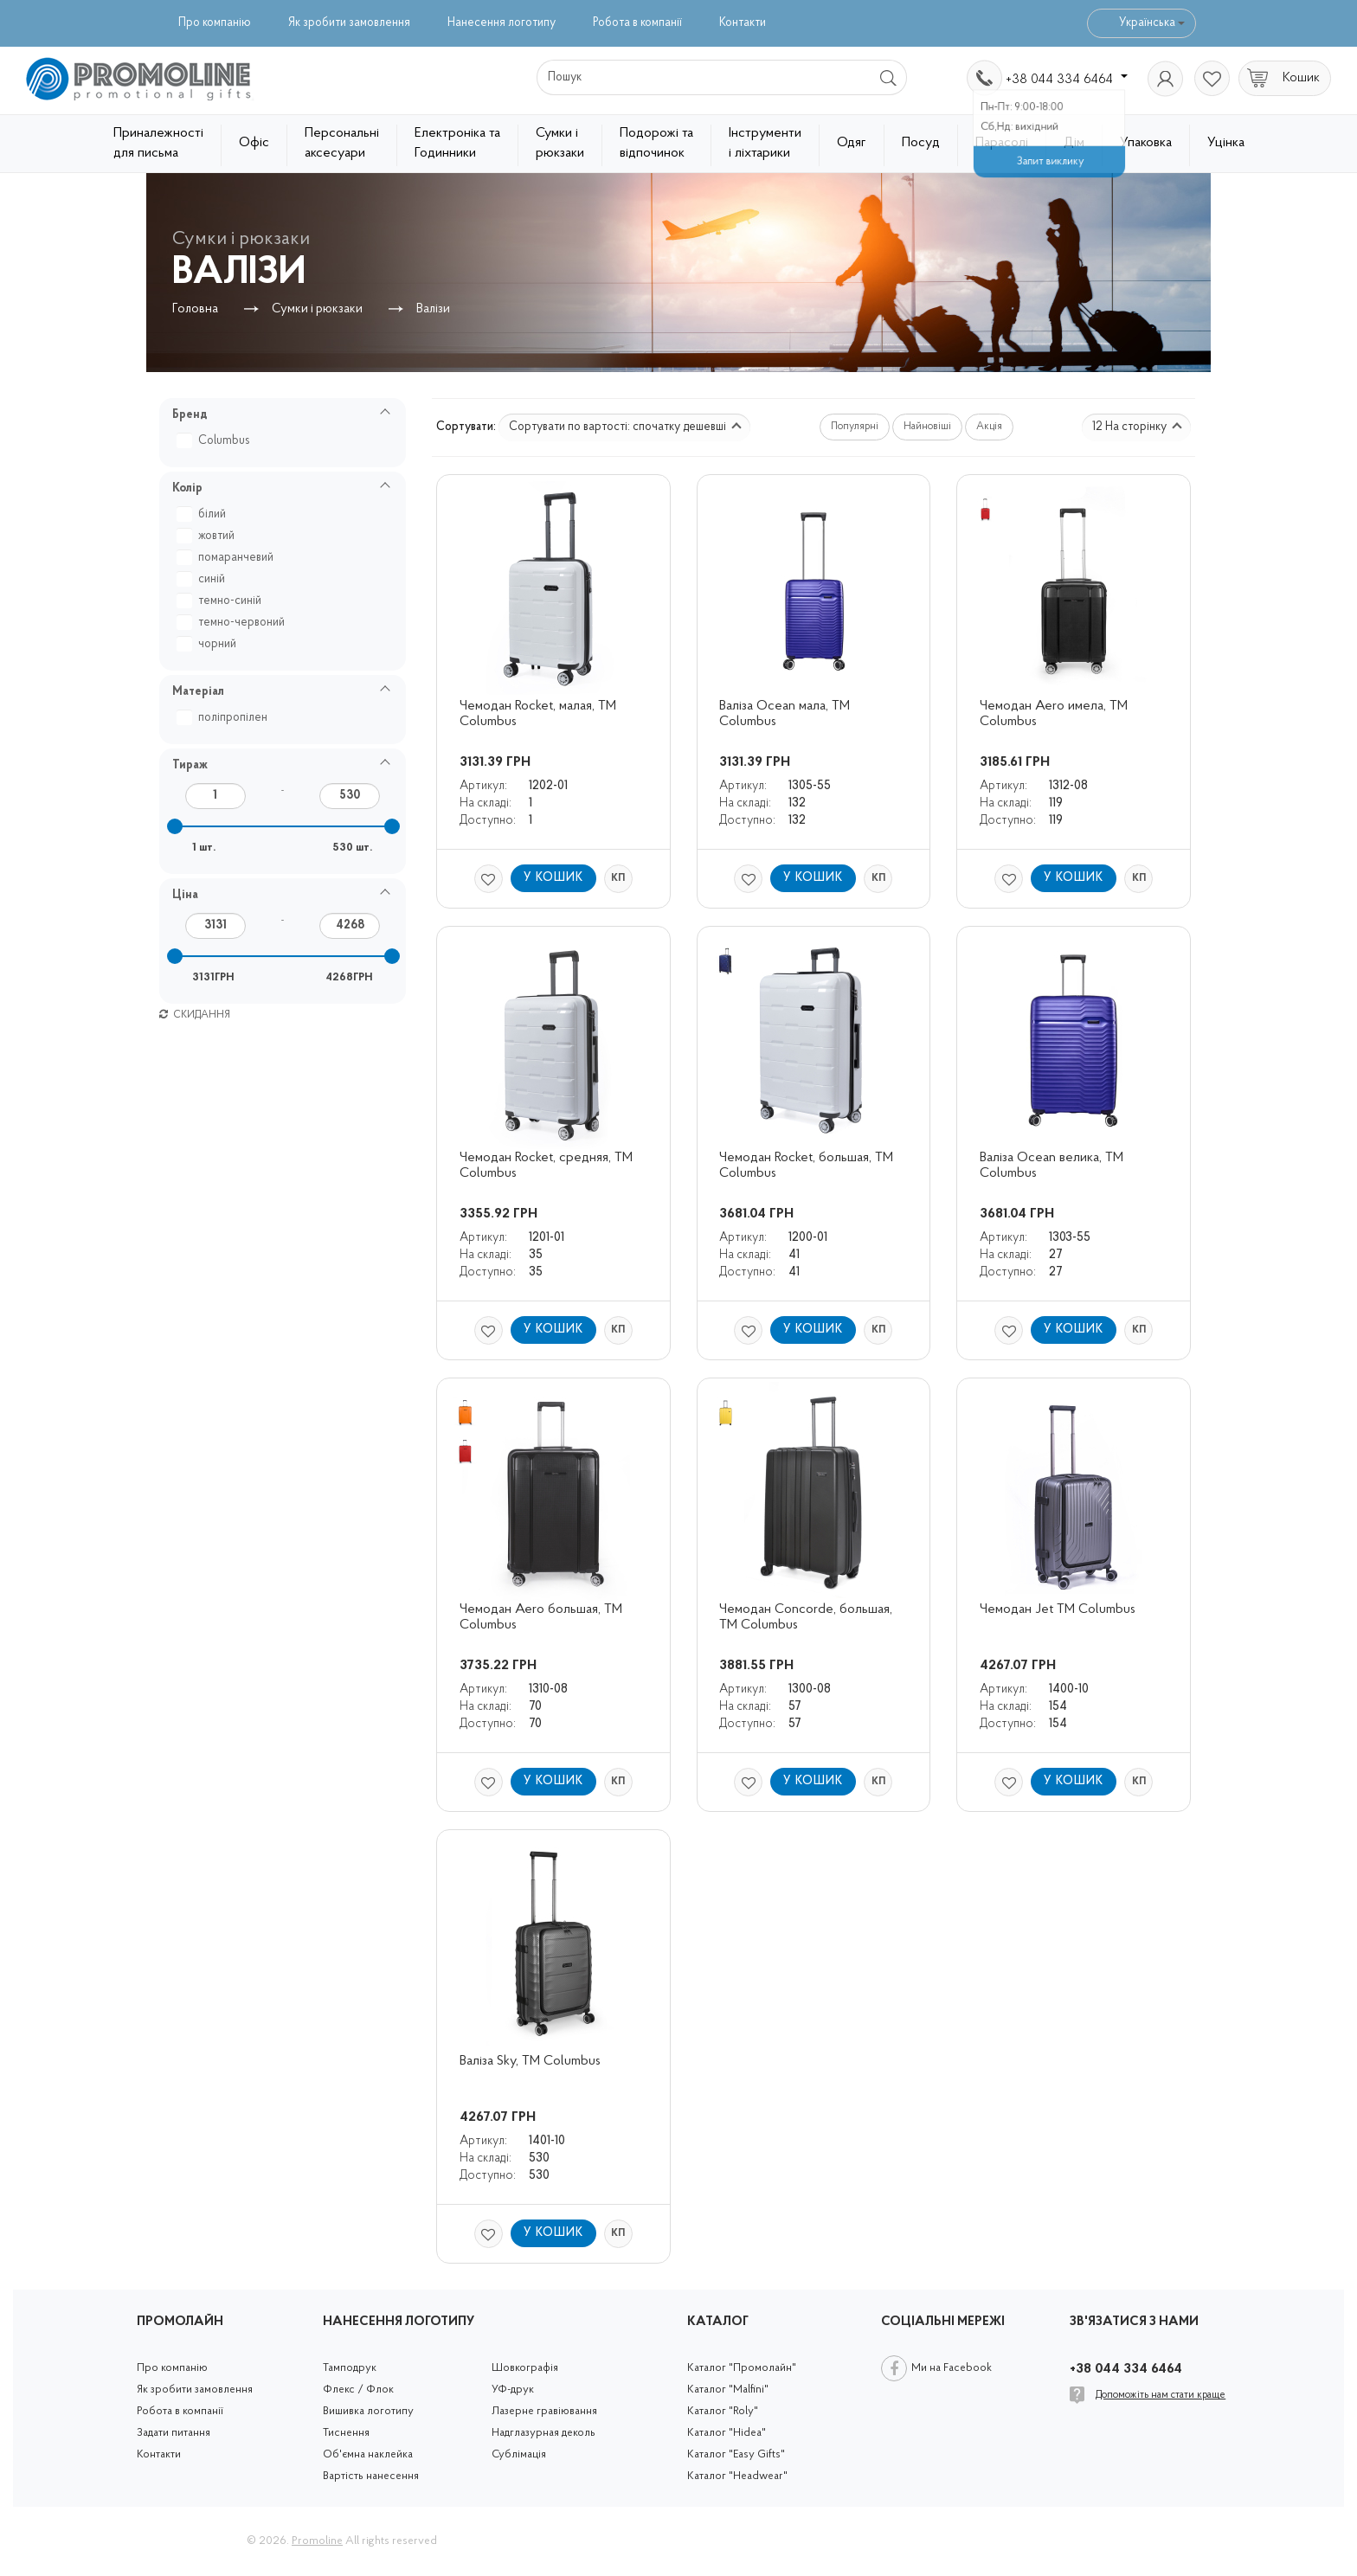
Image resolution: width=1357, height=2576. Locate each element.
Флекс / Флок (358, 2389)
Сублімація (519, 2454)
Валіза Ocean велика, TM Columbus (1053, 1165)
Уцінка (1225, 143)
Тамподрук (349, 2368)
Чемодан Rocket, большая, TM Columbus (808, 1165)
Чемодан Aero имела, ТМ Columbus (1055, 714)
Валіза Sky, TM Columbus (530, 2061)
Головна (195, 309)
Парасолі (1001, 143)
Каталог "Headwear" (737, 2476)
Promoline (317, 2541)
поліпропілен (224, 717)
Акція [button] (989, 426)
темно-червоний (233, 622)
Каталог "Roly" (722, 2411)
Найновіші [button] (927, 426)
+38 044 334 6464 (1067, 80)
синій (203, 579)
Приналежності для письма (158, 143)
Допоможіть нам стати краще (1160, 2395)
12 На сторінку (1137, 427)
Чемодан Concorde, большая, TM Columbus (807, 1617)
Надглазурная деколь (543, 2432)
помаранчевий (227, 557)
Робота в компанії (637, 22)
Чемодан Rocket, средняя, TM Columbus (548, 1165)
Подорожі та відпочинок (656, 143)
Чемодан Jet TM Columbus (1057, 1609)
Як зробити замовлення (349, 22)
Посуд (921, 143)
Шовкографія (525, 2368)
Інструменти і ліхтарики (765, 143)
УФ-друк (513, 2389)
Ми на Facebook (951, 2368)
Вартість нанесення (371, 2476)
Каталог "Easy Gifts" (736, 2454)
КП (618, 878)
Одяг (851, 143)
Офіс (254, 143)
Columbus (215, 440)
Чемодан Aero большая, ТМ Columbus (543, 1617)
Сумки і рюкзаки (560, 143)
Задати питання (173, 2432)
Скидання (194, 1015)
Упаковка (1146, 143)
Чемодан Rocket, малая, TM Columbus (540, 714)
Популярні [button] (854, 426)
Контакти (742, 22)
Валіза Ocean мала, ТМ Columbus (786, 714)
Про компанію (214, 22)
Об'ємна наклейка (368, 2454)
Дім (1074, 143)
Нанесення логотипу (501, 22)
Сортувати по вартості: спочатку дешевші (625, 427)
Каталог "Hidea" (726, 2432)
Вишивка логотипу (368, 2411)
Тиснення (346, 2432)
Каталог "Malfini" (728, 2389)
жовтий (208, 536)
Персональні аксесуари (342, 143)
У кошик (553, 877)
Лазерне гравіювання (544, 2411)
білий (203, 514)
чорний (208, 644)
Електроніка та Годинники (457, 143)
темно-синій (221, 600)
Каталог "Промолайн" (741, 2368)
